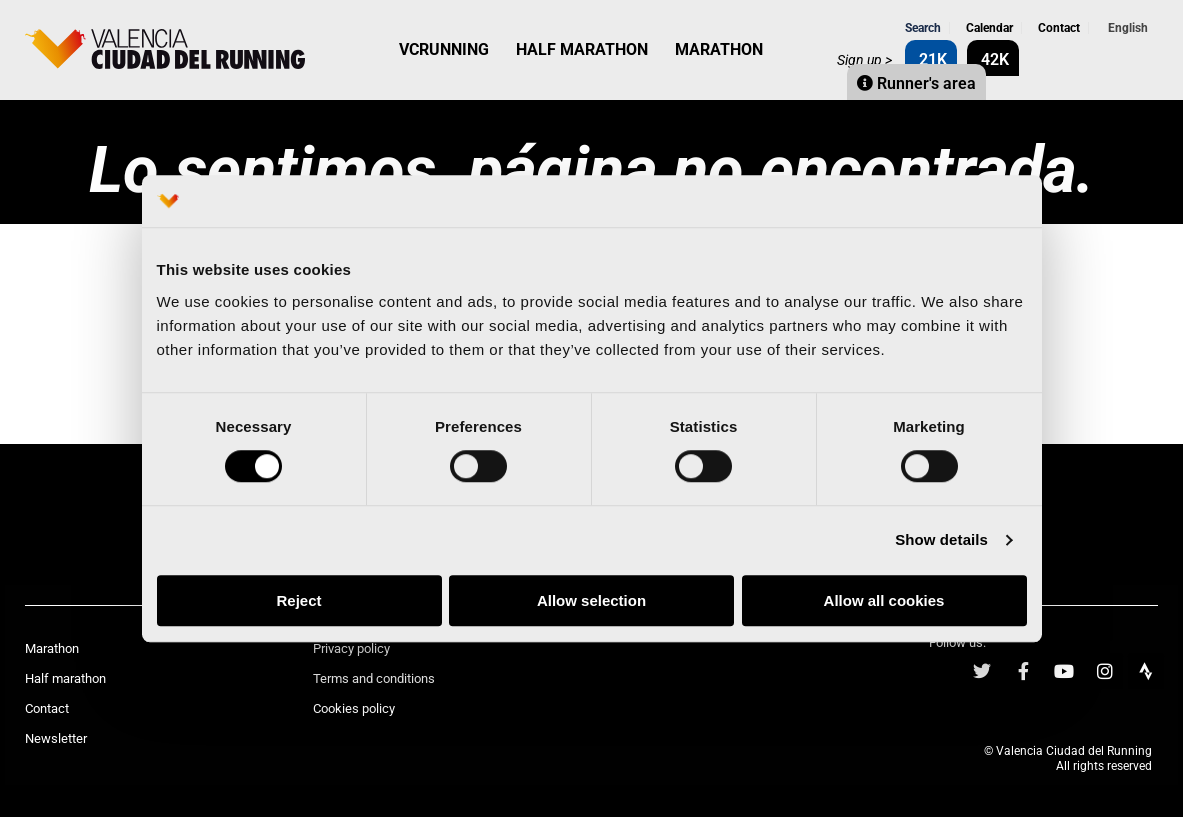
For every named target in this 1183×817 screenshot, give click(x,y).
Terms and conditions (374, 678)
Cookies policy (354, 708)
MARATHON (719, 49)
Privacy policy (351, 648)
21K (931, 59)
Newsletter (56, 738)
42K (993, 59)
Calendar (988, 28)
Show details (941, 540)
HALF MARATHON (582, 49)
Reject (298, 600)
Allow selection (591, 600)
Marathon (52, 648)
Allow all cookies (884, 600)
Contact (1057, 28)
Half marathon (65, 678)
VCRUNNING (444, 49)
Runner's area (916, 83)
